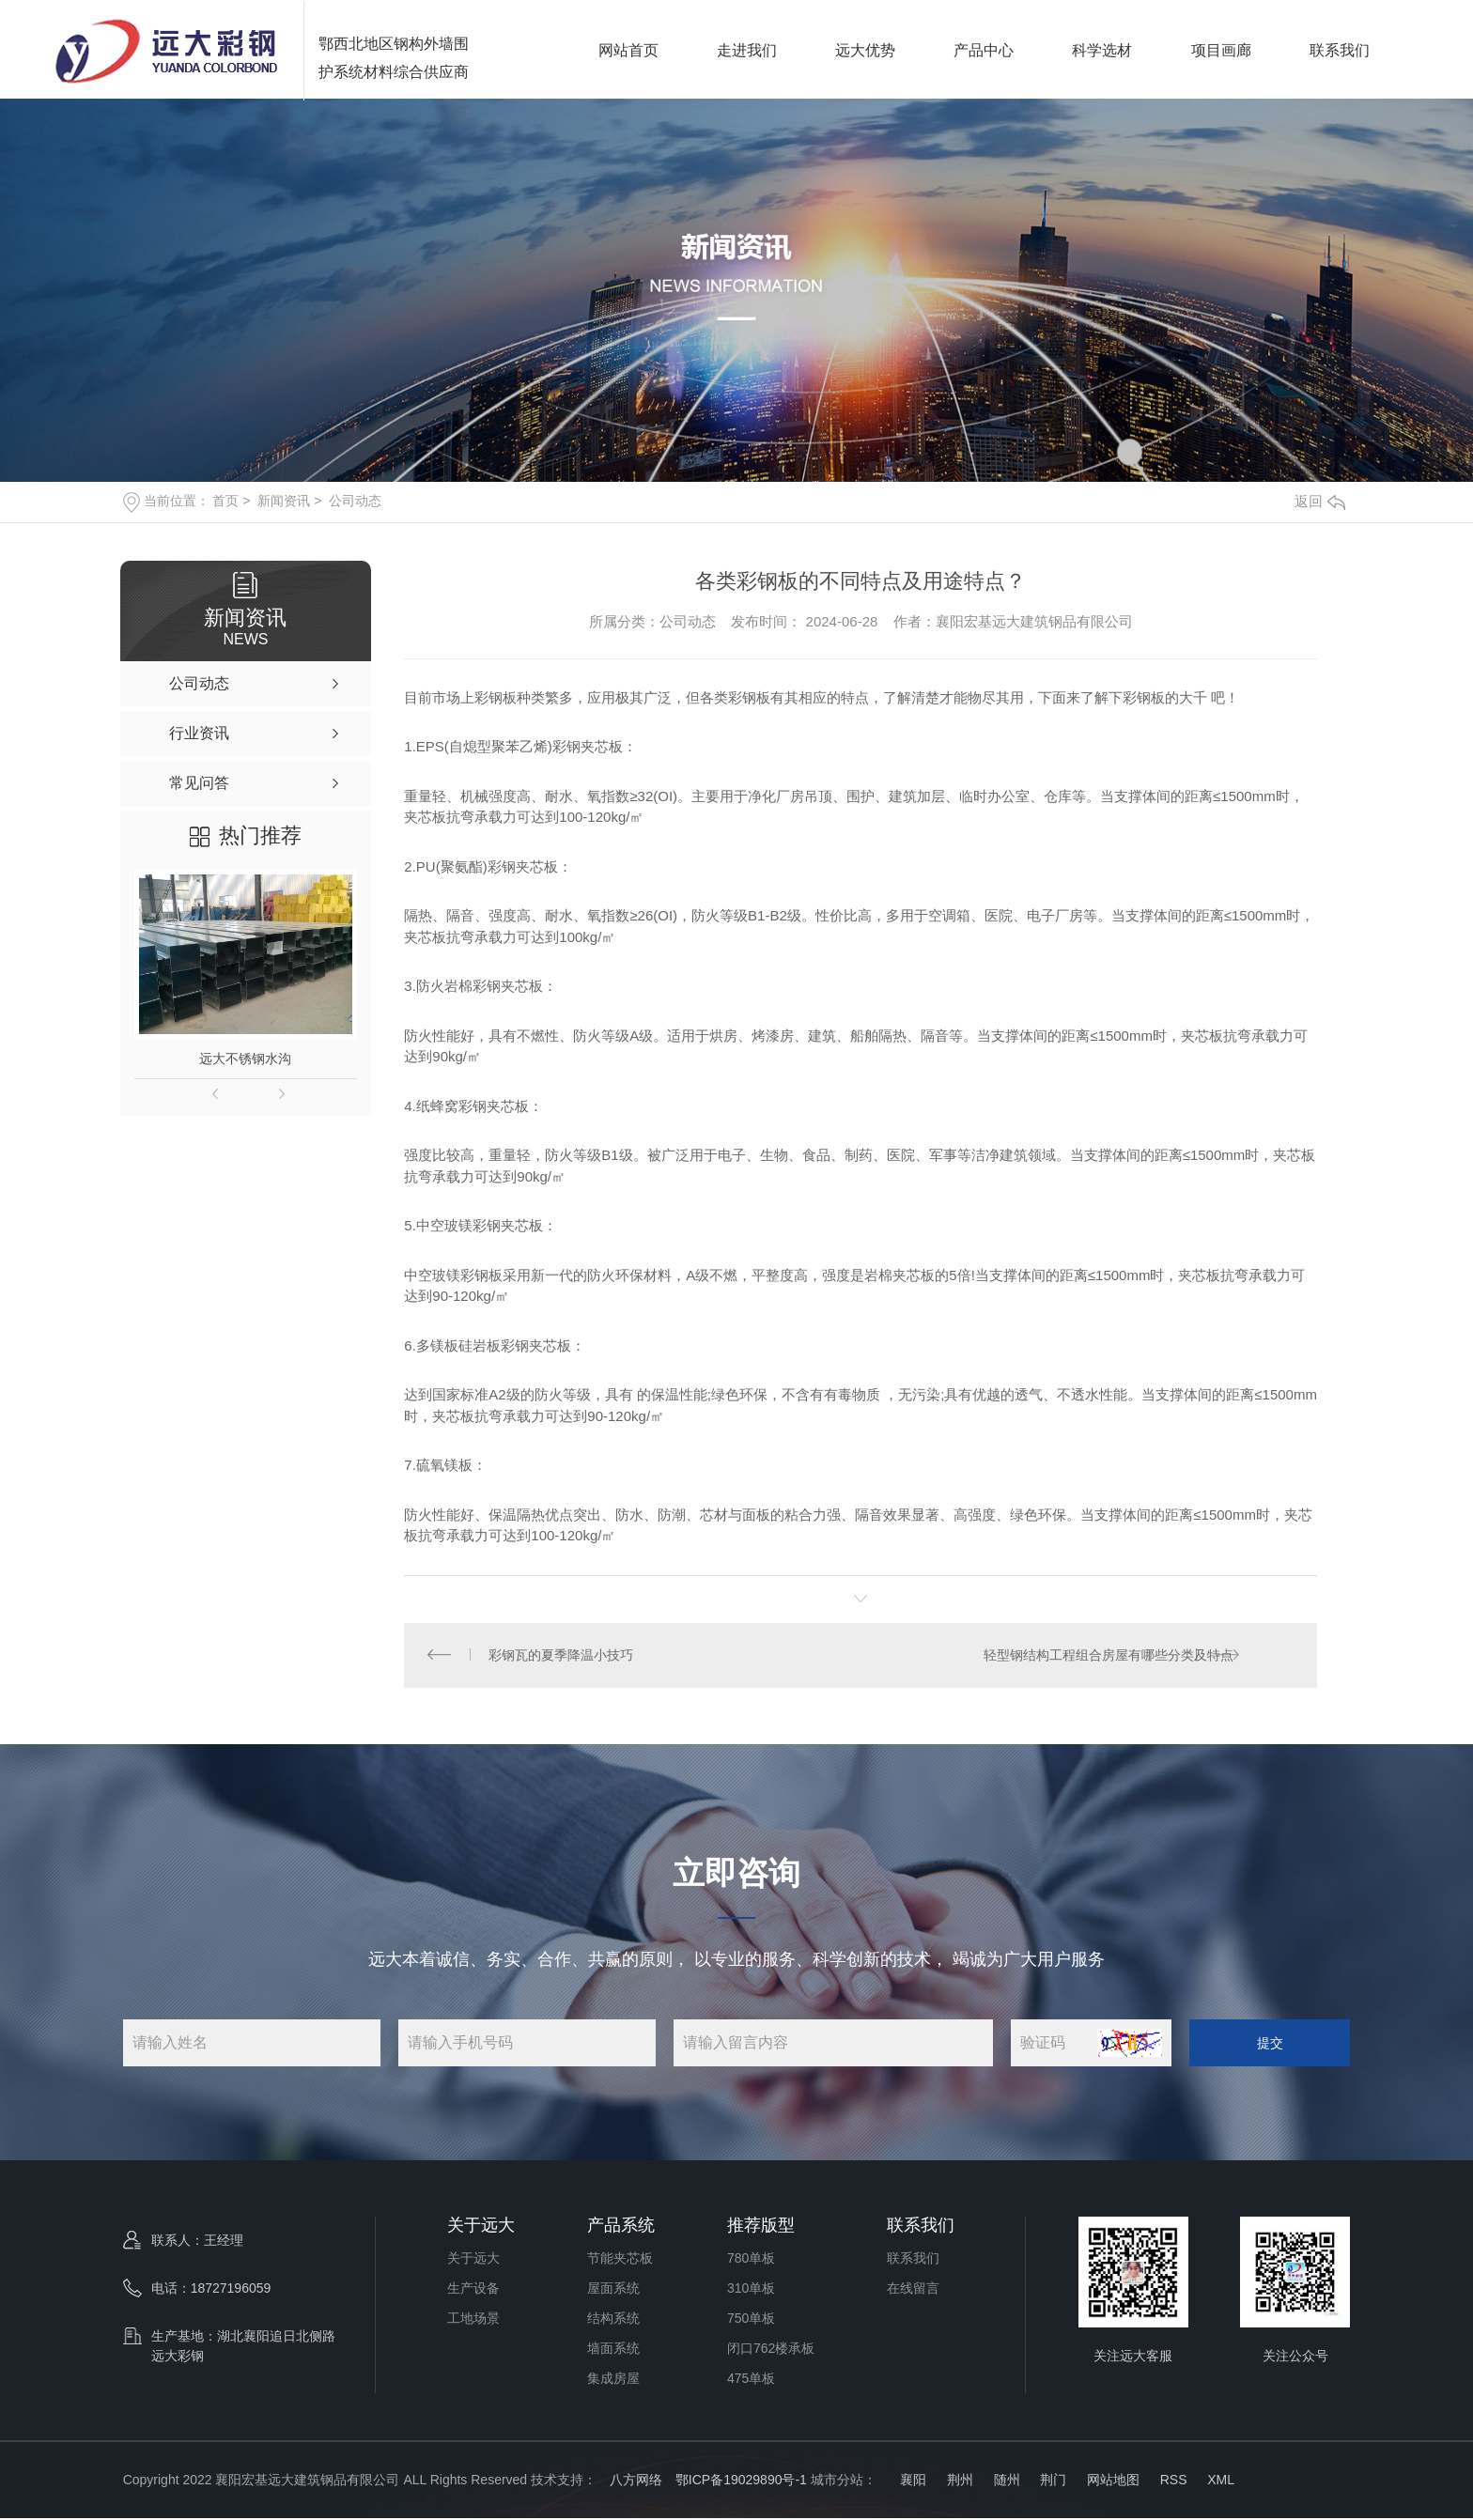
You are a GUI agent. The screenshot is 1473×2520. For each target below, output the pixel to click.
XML (1220, 2481)
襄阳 (911, 2481)
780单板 (751, 2259)
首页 (225, 500)
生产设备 (473, 2289)
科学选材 (1102, 49)
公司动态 (355, 500)
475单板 (751, 2380)
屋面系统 (613, 2289)
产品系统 (621, 2227)
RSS (1173, 2481)
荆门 (1053, 2481)
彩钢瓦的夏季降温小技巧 (561, 1655)
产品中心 (984, 49)
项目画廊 (1221, 49)
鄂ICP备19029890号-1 (741, 2481)
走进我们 (747, 49)
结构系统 (613, 2319)
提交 (1270, 2043)
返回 (1320, 501)
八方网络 (636, 2481)
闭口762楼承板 (770, 2350)
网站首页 (628, 49)
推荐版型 (761, 2227)
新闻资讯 (283, 500)
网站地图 (1113, 2481)
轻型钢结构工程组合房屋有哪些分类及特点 (1108, 1655)
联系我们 (1340, 49)
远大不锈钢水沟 (245, 1058)
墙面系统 (613, 2350)
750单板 (751, 2319)
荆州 (960, 2481)
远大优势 (865, 49)
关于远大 (481, 2227)
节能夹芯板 (620, 2259)
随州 (1007, 2481)
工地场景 (473, 2319)
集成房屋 (613, 2380)
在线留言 (913, 2289)
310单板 (751, 2289)
